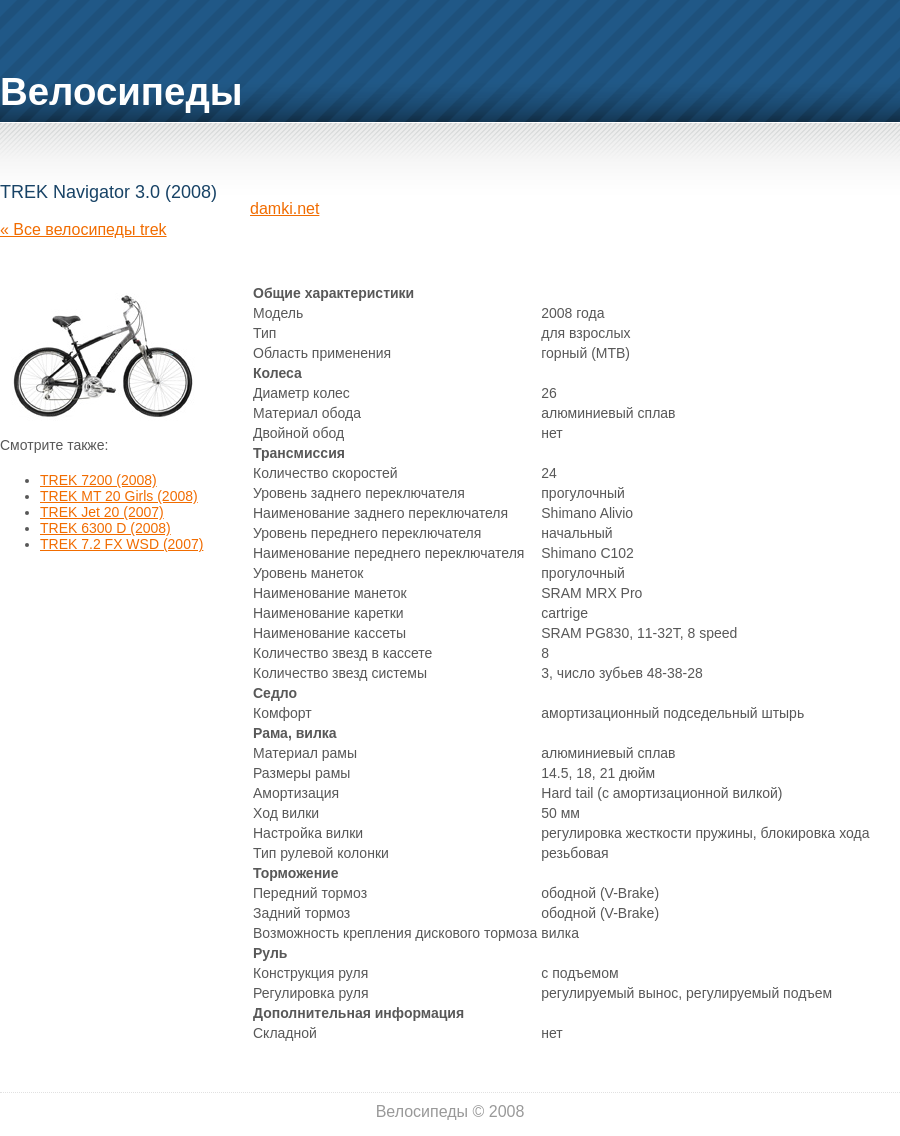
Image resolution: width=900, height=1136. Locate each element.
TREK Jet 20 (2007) (102, 512)
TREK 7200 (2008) (98, 480)
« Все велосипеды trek (83, 229)
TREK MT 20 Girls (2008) (119, 496)
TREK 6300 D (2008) (105, 528)
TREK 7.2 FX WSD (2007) (121, 544)
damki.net (284, 208)
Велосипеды (121, 91)
